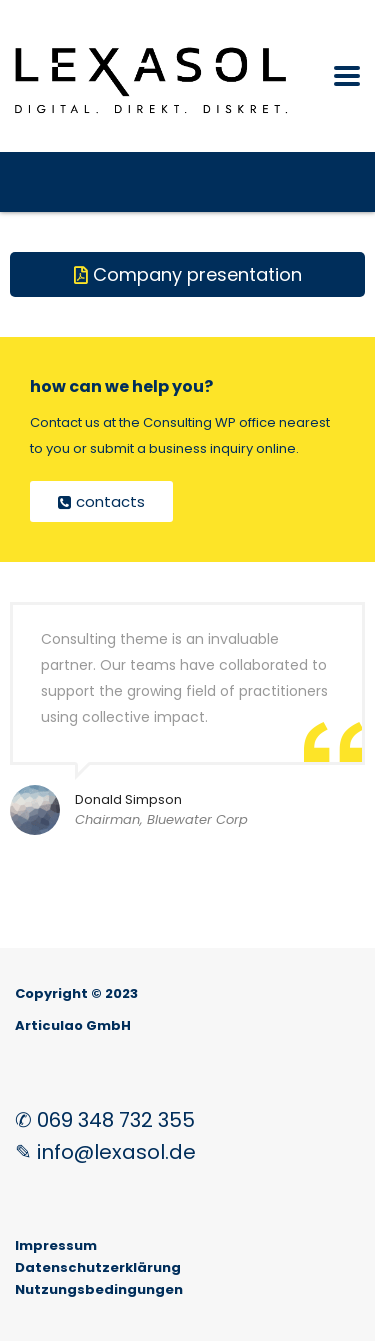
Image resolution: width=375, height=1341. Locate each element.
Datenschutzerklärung (98, 1267)
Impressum (56, 1245)
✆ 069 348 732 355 (105, 1120)
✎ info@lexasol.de (105, 1152)
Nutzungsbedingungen (99, 1289)
